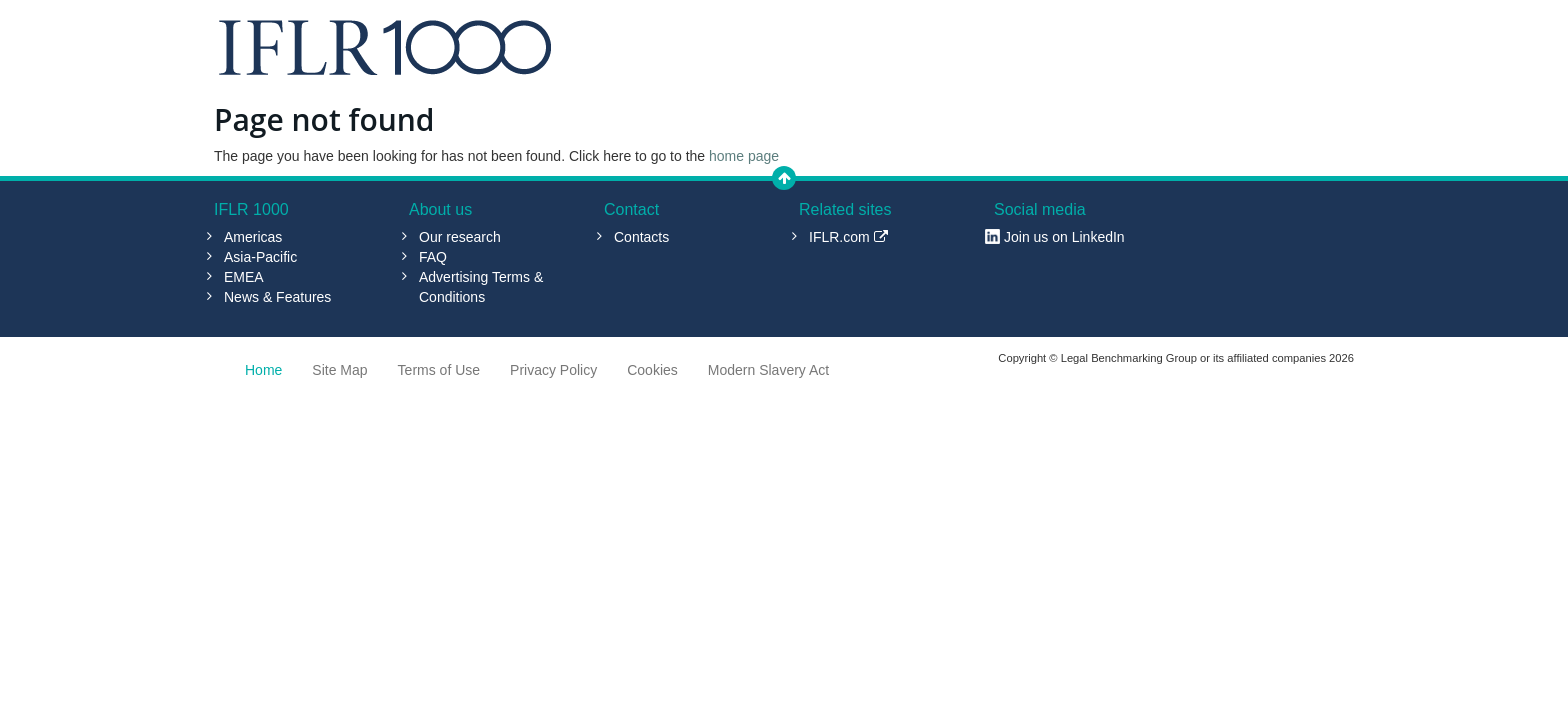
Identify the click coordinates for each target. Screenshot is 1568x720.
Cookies (652, 370)
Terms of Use (439, 370)
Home (263, 370)
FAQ (433, 257)
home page (744, 156)
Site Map (339, 370)
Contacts (641, 237)
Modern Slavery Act (768, 370)
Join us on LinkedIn (1064, 237)
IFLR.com (848, 237)
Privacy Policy (553, 370)
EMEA (244, 277)
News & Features (277, 297)
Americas (253, 237)
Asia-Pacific (260, 257)
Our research (460, 237)
